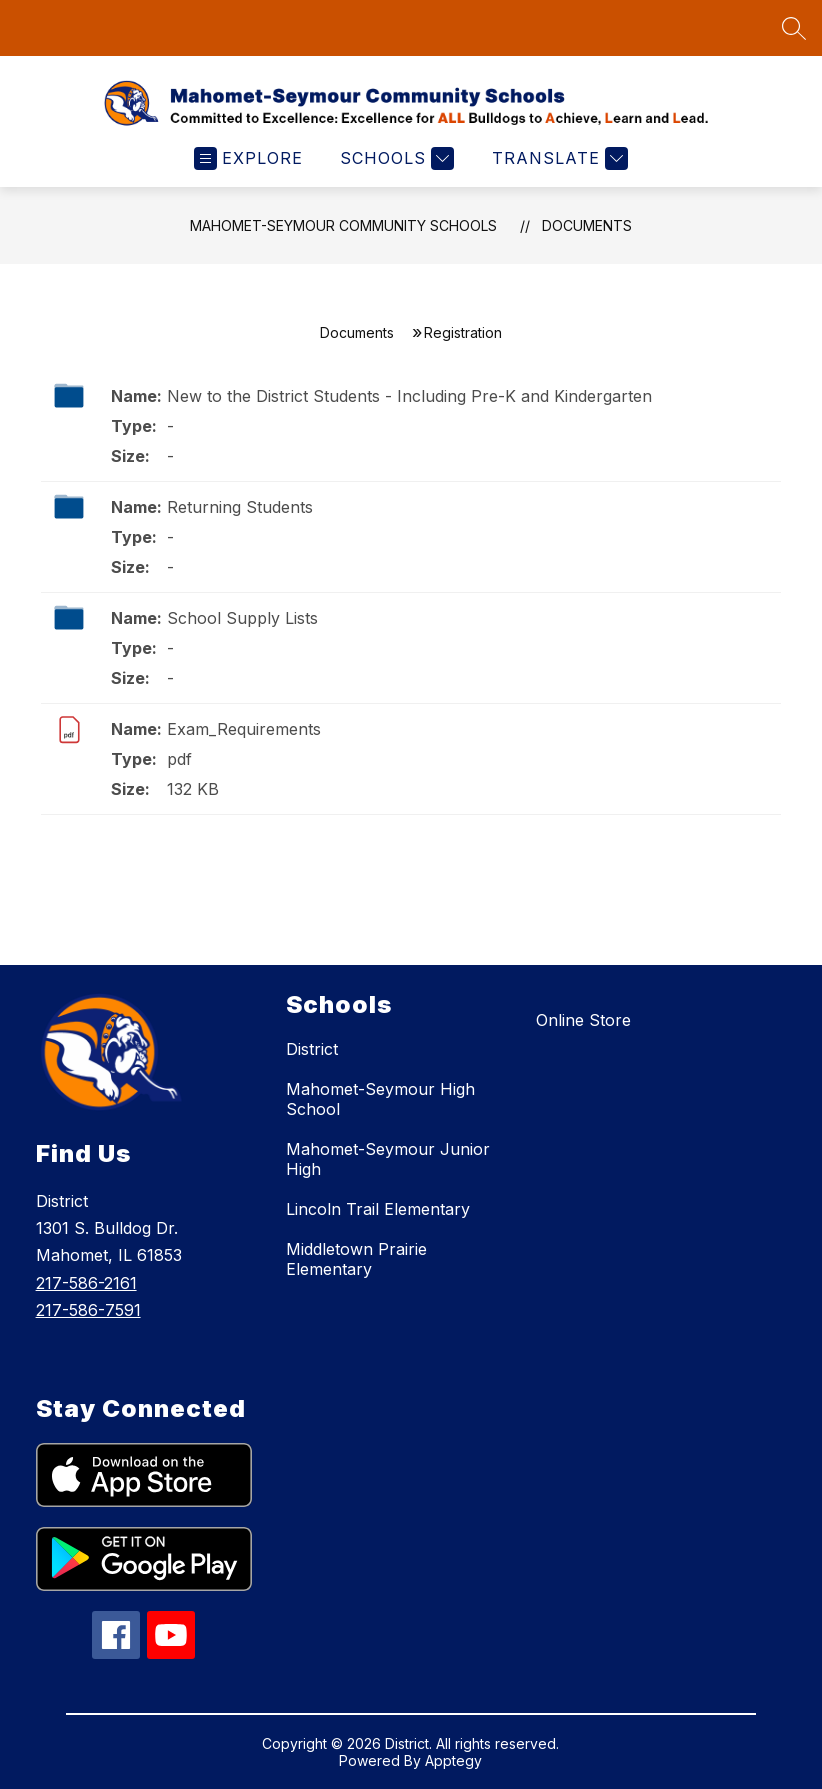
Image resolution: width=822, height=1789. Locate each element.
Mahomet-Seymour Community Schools (343, 225)
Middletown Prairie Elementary (356, 1259)
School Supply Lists (242, 618)
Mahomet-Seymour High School (380, 1099)
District (312, 1049)
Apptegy (453, 1760)
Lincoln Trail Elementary (378, 1209)
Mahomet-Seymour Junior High (388, 1159)
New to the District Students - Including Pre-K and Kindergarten (409, 396)
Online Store (583, 1020)
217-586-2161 (86, 1283)
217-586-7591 (88, 1310)
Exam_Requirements (244, 729)
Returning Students (240, 507)
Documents (587, 225)
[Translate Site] (557, 158)
